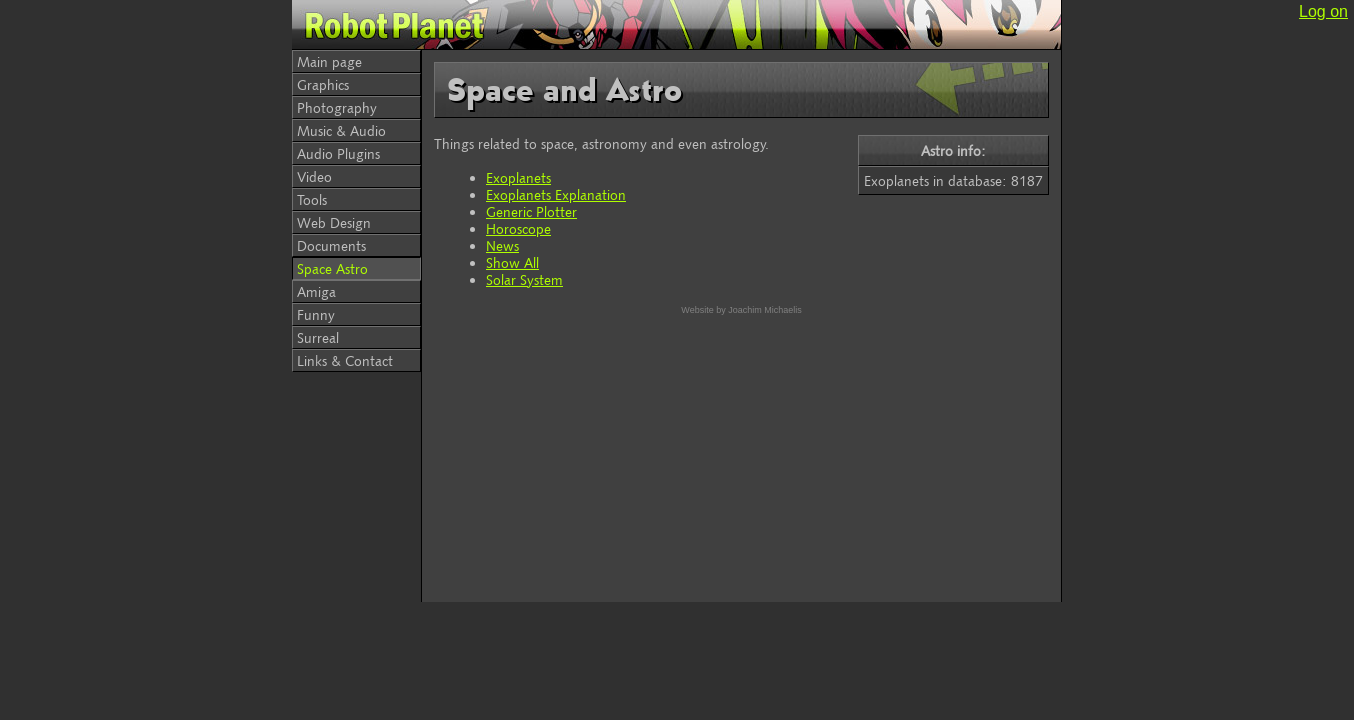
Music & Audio (341, 130)
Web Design (334, 222)
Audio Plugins (338, 153)
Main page (329, 61)
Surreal (318, 337)
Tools (312, 199)
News (502, 245)
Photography (337, 107)
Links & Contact (345, 360)
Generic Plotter (531, 211)
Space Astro (332, 268)
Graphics (323, 84)
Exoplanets (518, 177)
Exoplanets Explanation (556, 194)
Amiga (316, 291)
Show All (512, 262)
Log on (1323, 11)
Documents (331, 245)
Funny (316, 314)
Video (314, 176)
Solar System (524, 279)
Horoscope (518, 228)
